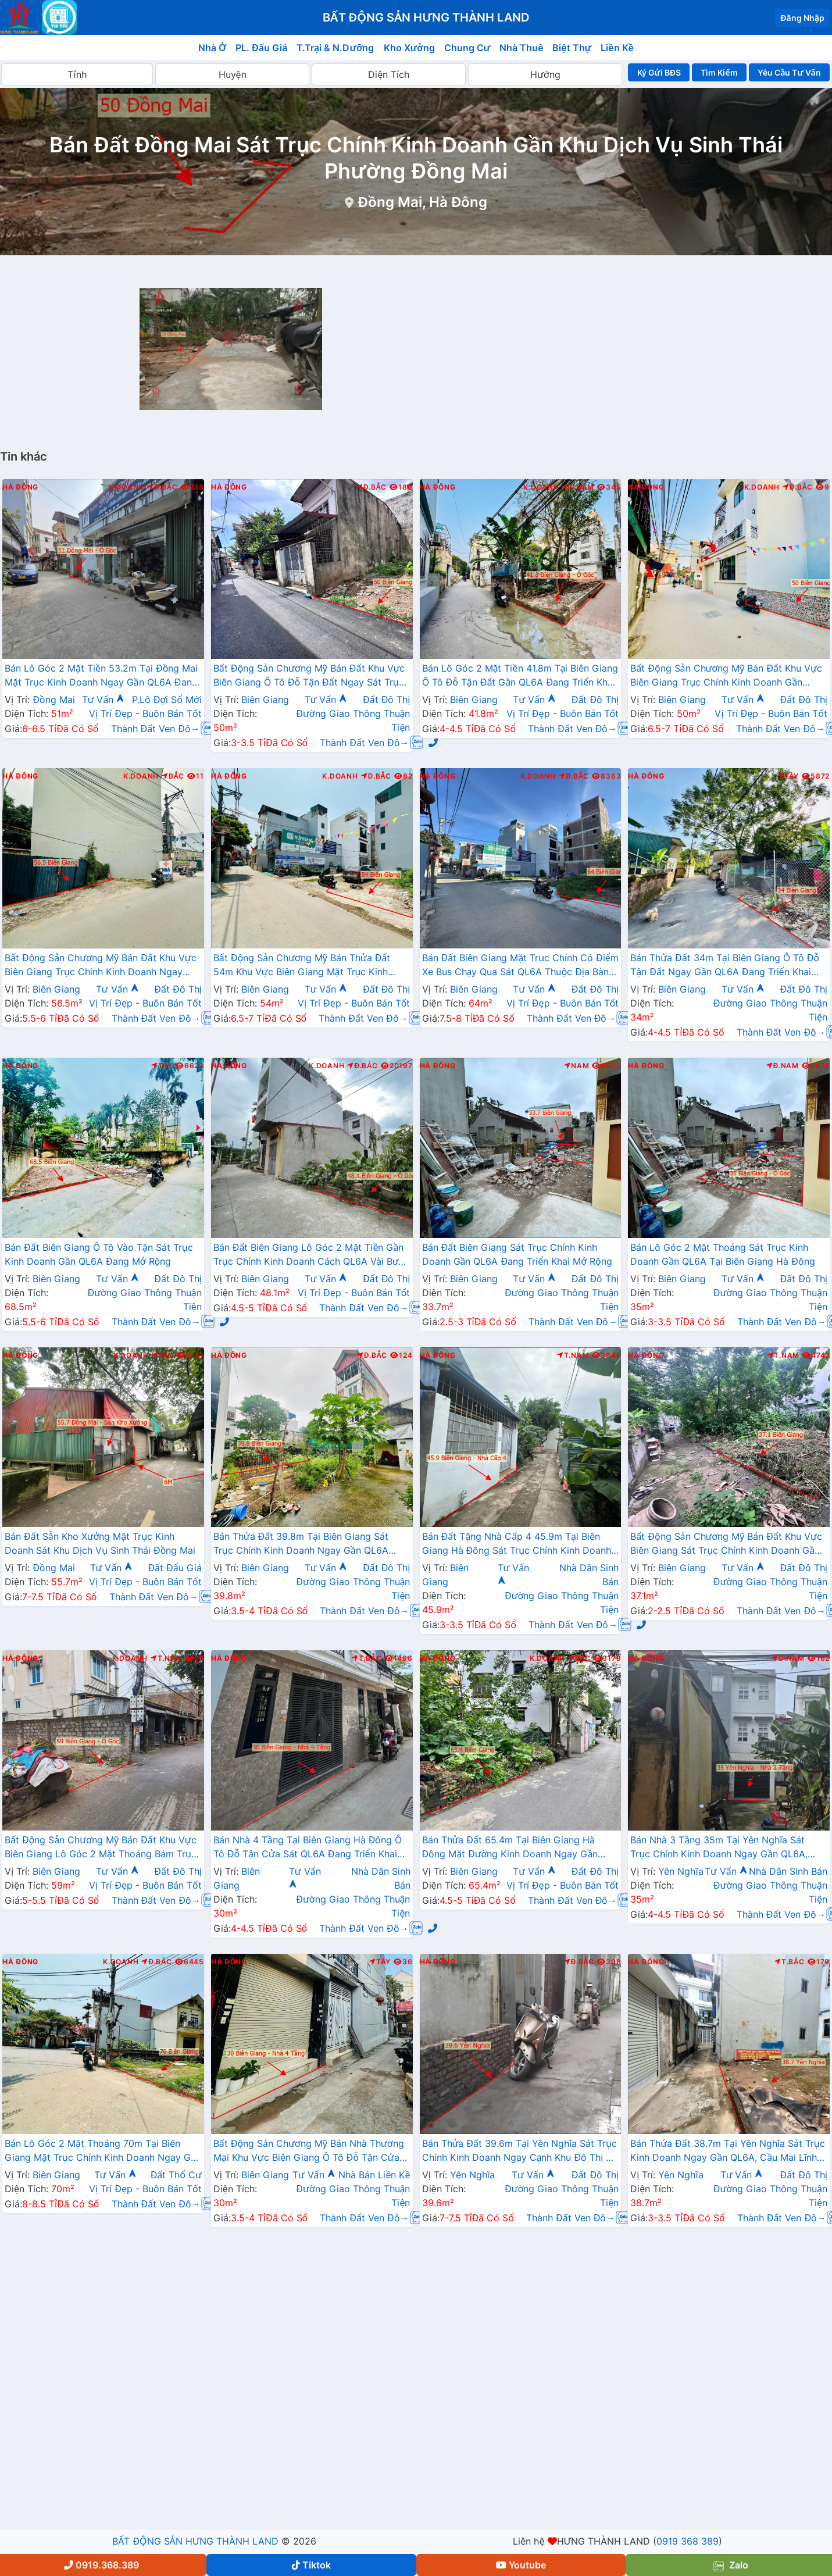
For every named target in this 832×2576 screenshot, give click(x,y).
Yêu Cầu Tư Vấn (789, 72)
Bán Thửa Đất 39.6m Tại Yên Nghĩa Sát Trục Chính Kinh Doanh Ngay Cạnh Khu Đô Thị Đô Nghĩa (520, 2151)
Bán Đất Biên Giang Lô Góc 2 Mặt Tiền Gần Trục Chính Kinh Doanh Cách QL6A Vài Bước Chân (311, 1255)
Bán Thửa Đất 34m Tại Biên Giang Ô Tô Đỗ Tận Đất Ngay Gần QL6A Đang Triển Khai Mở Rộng (724, 966)
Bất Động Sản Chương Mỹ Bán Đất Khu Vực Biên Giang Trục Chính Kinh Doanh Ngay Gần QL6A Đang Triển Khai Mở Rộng (101, 966)
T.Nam (578, 487)
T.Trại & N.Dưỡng (335, 47)
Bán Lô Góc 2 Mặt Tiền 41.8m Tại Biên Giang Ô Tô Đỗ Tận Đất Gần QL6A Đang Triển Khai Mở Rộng (520, 676)
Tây (788, 776)
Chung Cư (467, 47)
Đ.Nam (782, 1065)
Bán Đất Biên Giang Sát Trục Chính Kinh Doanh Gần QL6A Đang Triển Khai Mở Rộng (517, 1254)
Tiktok (311, 2565)
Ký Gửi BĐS (659, 72)
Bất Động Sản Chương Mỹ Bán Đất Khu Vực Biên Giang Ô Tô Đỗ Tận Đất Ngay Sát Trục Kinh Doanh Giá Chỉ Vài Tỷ (309, 676)
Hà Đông (20, 487)
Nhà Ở (212, 47)
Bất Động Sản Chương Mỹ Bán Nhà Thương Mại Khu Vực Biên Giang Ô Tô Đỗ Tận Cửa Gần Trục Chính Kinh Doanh (308, 2151)
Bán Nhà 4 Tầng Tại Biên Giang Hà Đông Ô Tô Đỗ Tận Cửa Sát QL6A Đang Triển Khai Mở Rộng (307, 1848)
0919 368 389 (687, 2541)
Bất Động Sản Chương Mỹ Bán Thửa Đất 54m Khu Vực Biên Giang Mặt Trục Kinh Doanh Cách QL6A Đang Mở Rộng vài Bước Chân (309, 966)
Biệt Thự (571, 47)
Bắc (173, 776)
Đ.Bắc (162, 487)
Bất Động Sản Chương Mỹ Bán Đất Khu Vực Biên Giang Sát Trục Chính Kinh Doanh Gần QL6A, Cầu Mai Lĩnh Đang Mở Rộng (726, 1544)
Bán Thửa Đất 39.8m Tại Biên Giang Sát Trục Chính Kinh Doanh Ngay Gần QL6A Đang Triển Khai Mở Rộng (300, 1544)
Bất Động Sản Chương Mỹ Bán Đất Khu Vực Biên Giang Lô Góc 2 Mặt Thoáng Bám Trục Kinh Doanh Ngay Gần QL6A (101, 1848)
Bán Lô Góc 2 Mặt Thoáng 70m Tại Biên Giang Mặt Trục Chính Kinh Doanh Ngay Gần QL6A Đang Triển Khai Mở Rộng (103, 2151)
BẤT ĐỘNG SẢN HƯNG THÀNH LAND (195, 2541)
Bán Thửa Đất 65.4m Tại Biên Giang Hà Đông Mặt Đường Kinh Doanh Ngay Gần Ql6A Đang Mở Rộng (510, 1848)
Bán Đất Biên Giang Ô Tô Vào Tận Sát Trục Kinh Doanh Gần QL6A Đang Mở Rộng (99, 1254)
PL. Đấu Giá (261, 47)
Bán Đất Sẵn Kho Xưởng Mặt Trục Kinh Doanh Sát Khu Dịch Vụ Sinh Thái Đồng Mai (100, 1543)
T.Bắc (367, 1658)
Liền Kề (617, 47)
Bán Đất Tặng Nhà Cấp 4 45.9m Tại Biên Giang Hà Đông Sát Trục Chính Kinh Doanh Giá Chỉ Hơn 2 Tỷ (517, 1544)
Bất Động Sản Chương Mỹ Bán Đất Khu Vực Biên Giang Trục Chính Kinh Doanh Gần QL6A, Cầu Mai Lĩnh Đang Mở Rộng (726, 676)
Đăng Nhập (802, 18)
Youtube (521, 2565)
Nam (576, 1065)
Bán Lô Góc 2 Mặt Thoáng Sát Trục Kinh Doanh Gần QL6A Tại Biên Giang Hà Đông (722, 1254)
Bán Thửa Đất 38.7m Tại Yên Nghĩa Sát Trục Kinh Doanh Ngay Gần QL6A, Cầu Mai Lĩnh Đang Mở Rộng (727, 2151)
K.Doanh (126, 487)
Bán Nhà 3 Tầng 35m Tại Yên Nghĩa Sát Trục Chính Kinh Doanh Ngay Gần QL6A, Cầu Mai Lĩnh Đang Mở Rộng (719, 1848)
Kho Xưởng (409, 47)
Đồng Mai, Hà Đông (423, 202)
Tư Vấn (103, 699)
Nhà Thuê (521, 47)
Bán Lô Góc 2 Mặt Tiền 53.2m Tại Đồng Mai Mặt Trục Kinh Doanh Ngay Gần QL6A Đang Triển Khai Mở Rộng (101, 676)
